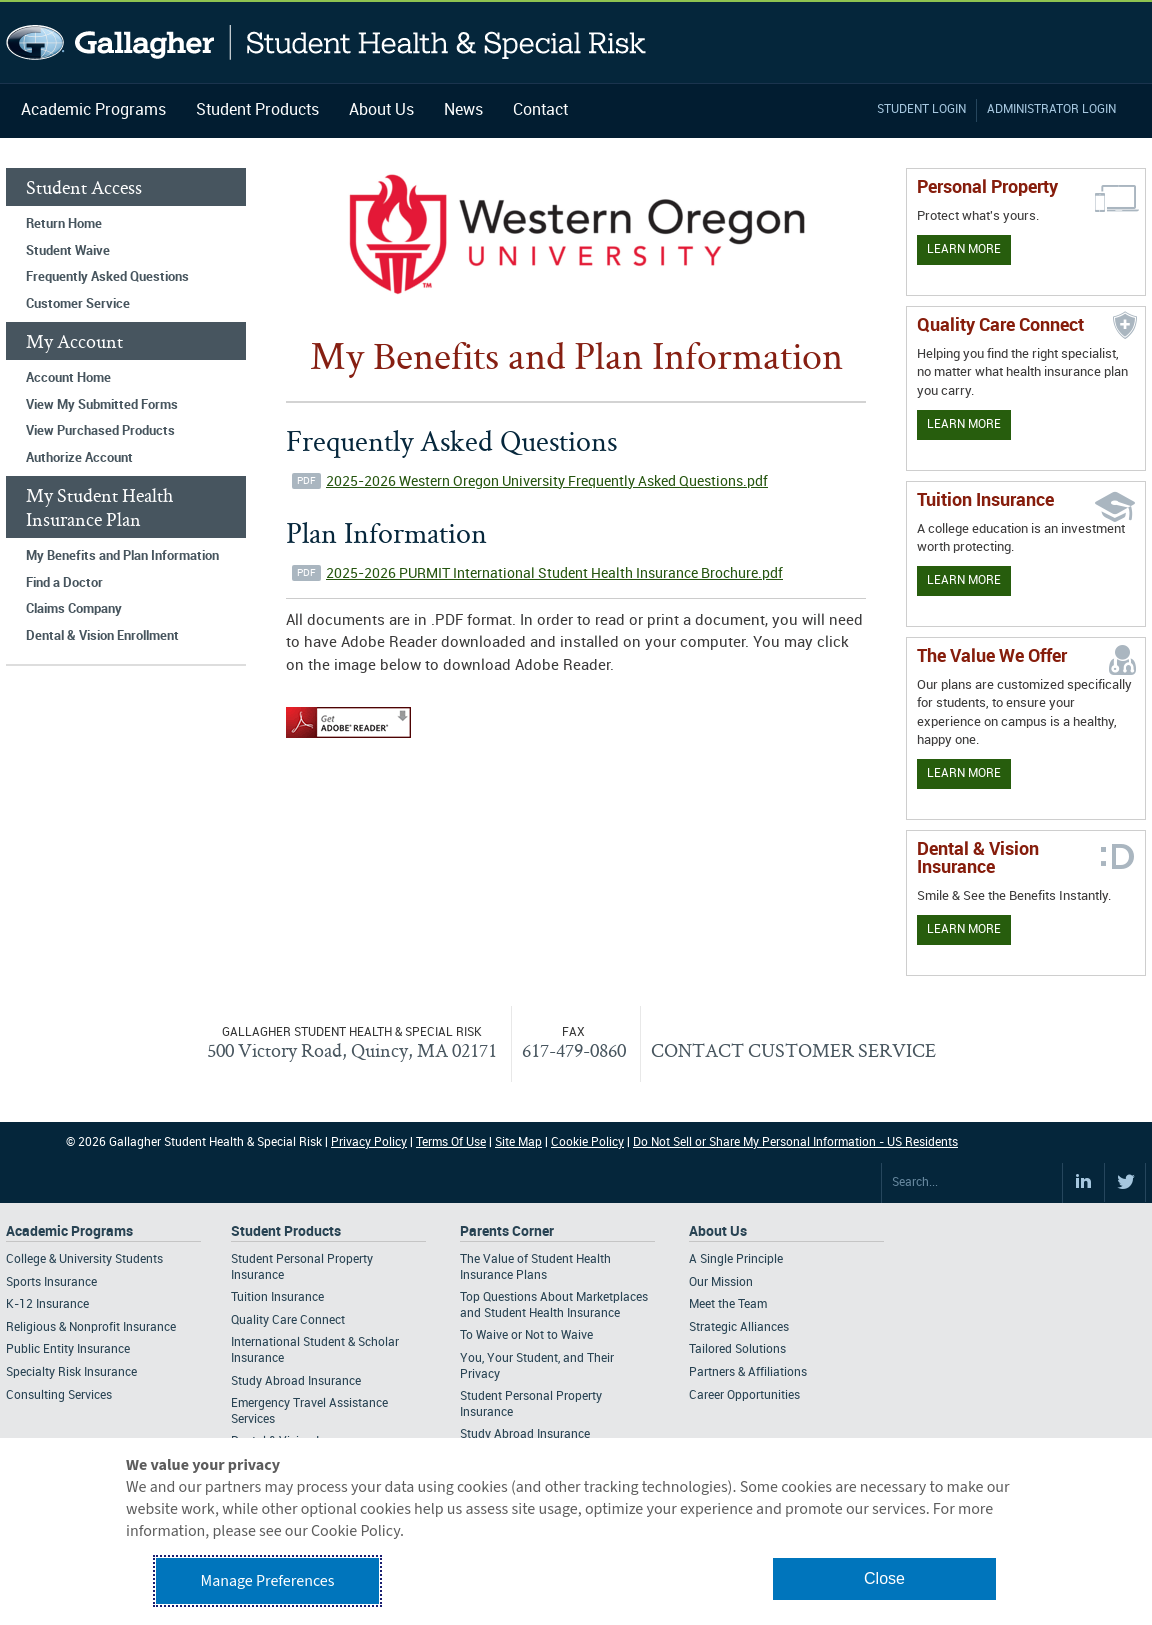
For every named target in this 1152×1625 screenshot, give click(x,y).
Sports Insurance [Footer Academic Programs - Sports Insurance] (51, 1282)
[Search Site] (972, 1183)
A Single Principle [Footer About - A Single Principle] (736, 1259)
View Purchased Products (100, 431)
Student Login (921, 109)
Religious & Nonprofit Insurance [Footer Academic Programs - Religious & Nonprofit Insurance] (91, 1327)
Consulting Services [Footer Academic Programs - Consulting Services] (59, 1395)
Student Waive (68, 251)
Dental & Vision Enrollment (102, 636)
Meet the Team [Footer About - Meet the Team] (728, 1304)
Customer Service (78, 304)
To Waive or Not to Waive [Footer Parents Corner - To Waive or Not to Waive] (526, 1335)
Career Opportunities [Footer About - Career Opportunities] (744, 1395)
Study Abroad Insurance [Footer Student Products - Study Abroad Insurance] (296, 1381)
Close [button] (884, 1578)
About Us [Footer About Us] (718, 1231)
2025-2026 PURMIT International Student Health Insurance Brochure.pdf (554, 573)
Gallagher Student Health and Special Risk (326, 42)
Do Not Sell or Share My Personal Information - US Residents (795, 1142)
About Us (381, 110)
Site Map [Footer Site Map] (518, 1142)
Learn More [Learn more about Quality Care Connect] (964, 424)
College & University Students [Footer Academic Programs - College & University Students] (84, 1259)
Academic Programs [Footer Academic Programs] (69, 1231)
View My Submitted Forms (102, 405)
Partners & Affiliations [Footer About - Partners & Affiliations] (748, 1372)
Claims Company (74, 609)
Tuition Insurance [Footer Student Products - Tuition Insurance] (277, 1297)
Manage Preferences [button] (268, 1581)
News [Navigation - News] (463, 110)
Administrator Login (1051, 109)
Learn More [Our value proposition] (964, 773)
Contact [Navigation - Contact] (540, 110)
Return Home (64, 224)
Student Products (257, 110)
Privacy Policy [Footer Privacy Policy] (369, 1142)
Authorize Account (79, 458)
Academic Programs (93, 110)
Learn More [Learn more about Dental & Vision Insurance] (964, 929)
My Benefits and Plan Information (122, 556)
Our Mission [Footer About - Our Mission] (721, 1282)
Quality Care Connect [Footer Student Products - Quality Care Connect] (288, 1320)
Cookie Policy (587, 1142)
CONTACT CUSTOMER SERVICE (793, 1050)
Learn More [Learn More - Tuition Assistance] (964, 580)
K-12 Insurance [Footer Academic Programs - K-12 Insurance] (47, 1304)
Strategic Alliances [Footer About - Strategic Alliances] (739, 1327)
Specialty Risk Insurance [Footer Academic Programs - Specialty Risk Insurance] (71, 1372)
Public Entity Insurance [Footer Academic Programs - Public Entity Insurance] (68, 1349)
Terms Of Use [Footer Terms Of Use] (451, 1142)
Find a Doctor (64, 583)
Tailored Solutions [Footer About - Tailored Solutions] (737, 1349)
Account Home (68, 378)
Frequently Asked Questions (107, 277)
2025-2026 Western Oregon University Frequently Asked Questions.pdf (547, 481)
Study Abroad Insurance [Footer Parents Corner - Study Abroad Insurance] (525, 1434)
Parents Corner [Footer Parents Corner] (507, 1231)
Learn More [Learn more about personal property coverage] (964, 249)
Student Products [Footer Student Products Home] (286, 1231)
